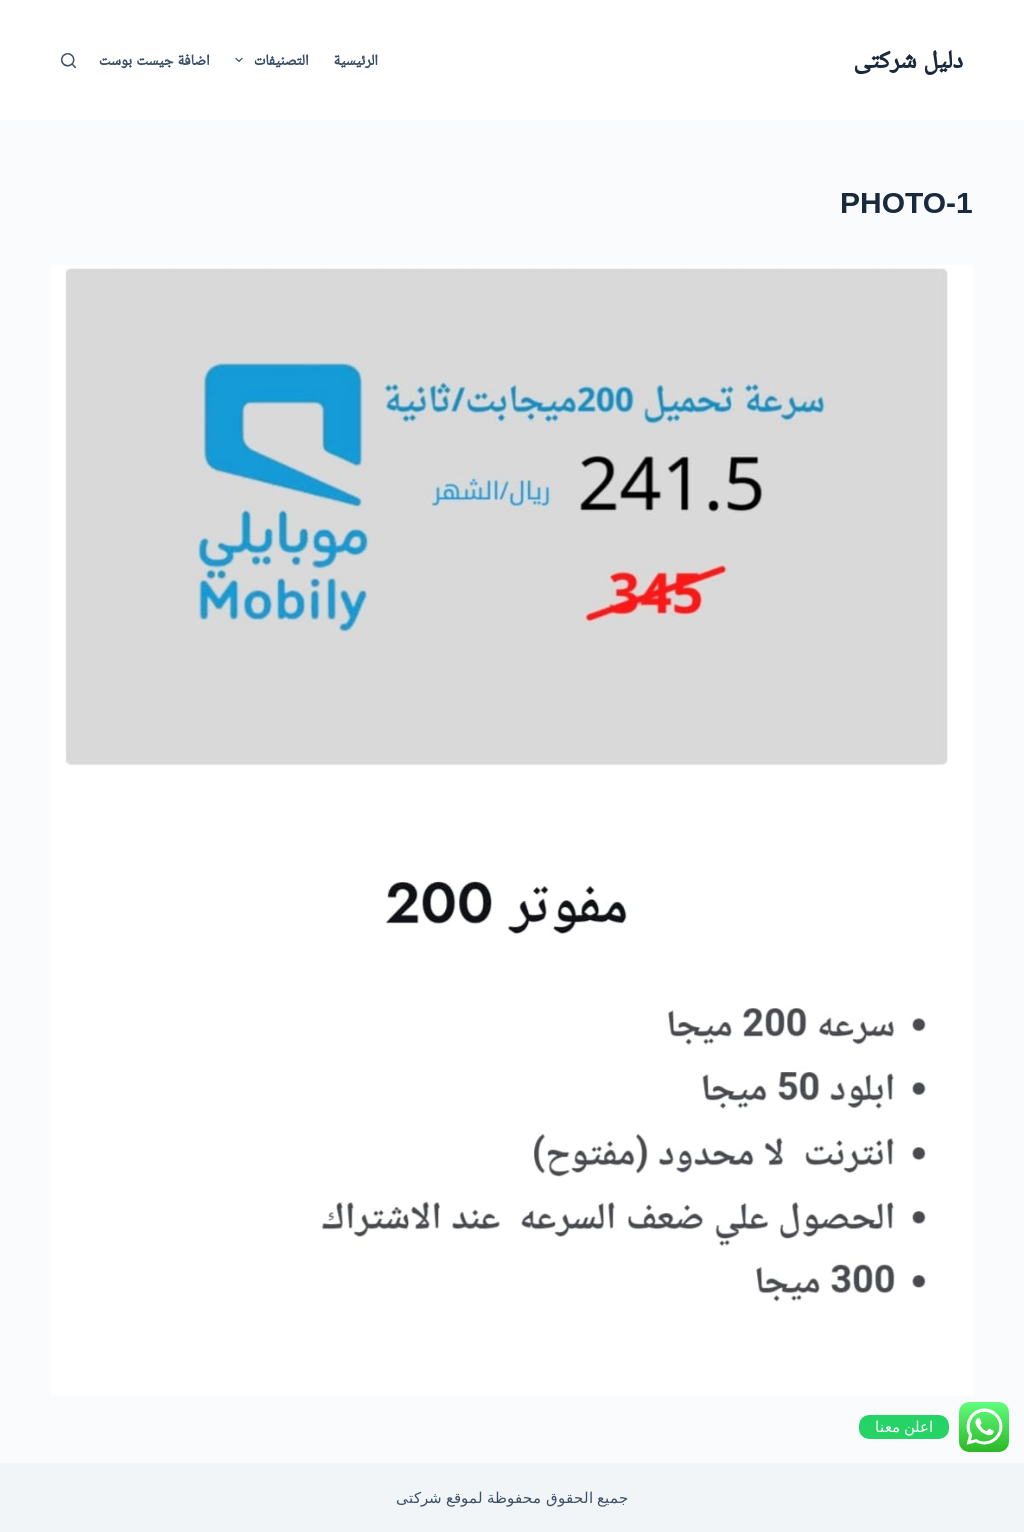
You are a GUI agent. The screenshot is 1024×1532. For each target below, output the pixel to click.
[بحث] (68, 60)
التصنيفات (268, 60)
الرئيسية (355, 59)
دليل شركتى (907, 59)
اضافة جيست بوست (154, 59)
